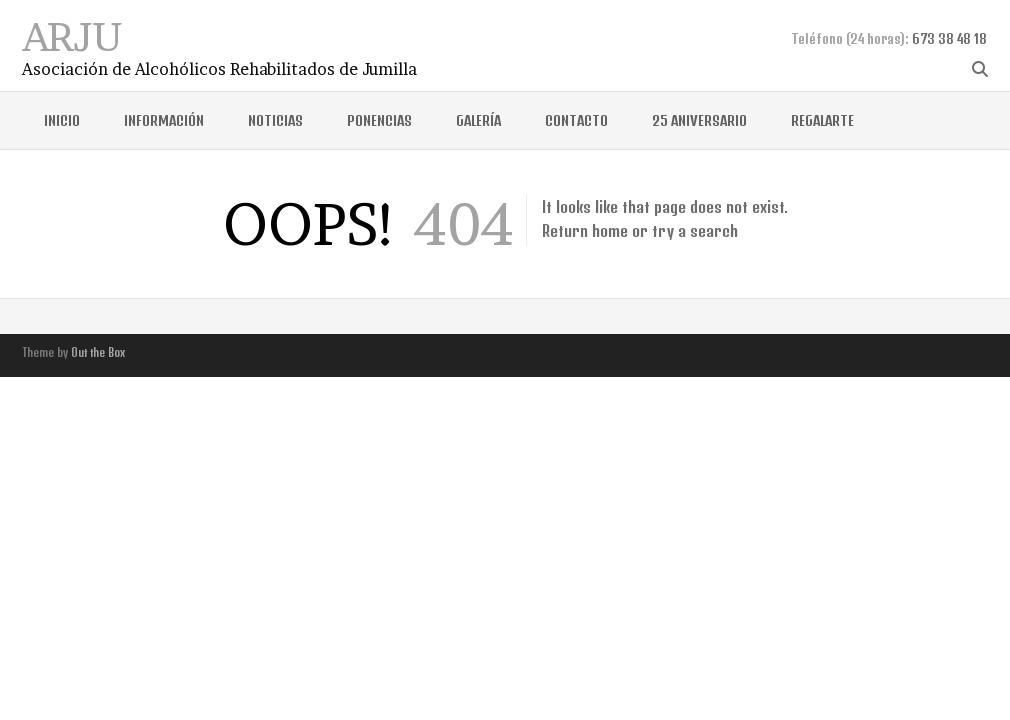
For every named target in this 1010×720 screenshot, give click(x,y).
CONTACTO (576, 120)
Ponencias (379, 120)
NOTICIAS (275, 120)
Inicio (62, 120)
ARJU (72, 34)
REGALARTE (822, 120)
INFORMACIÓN (164, 120)
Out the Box (98, 352)
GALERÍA (478, 120)
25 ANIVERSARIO (699, 120)
